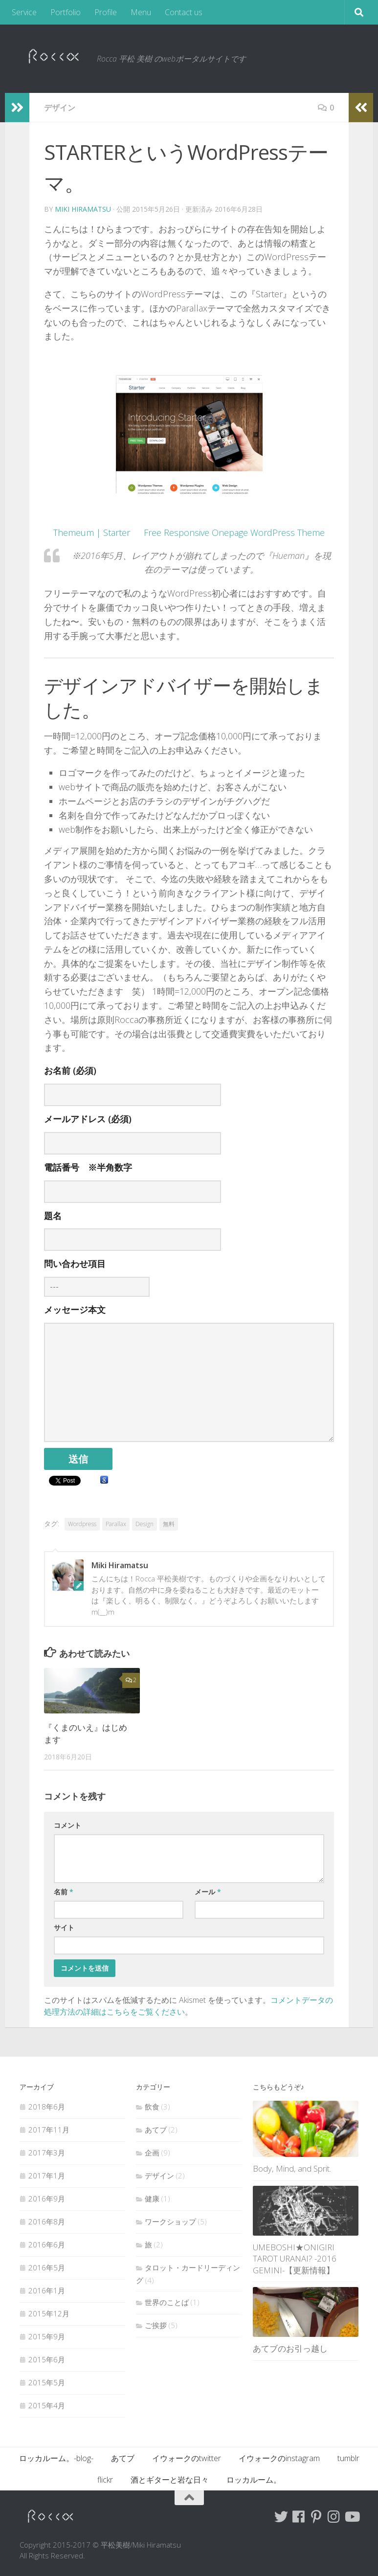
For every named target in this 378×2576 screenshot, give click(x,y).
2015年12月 (48, 2313)
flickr (105, 2479)
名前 (63, 1891)
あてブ (156, 2129)
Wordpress (82, 1524)
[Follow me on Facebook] (299, 2517)
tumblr (348, 2458)
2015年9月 (46, 2336)
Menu (141, 12)
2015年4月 (46, 2405)
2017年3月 (46, 2152)
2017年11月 (48, 2129)
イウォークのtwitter (186, 2458)
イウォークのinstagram (279, 2458)
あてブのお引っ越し (290, 2348)
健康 (152, 2198)
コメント (67, 1825)
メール (208, 1891)
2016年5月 (46, 2267)
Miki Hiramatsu (83, 209)
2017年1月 (46, 2175)
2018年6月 (46, 2106)
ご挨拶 (156, 2325)
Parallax (116, 1524)
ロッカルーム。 (253, 2479)
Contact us (183, 12)
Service (24, 12)
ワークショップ (170, 2221)
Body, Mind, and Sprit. (292, 2168)
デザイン (59, 107)
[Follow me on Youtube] (351, 2517)
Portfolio (65, 12)
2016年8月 (46, 2221)
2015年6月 (46, 2359)
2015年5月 (46, 2382)
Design (144, 1524)
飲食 (152, 2106)
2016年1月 (46, 2290)
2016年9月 (46, 2198)
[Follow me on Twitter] (281, 2517)
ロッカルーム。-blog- (56, 2458)
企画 (152, 2152)
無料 (169, 1524)
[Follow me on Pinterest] (316, 2517)
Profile (105, 12)
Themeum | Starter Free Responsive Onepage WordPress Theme (189, 532)
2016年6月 (46, 2244)
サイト (64, 1927)
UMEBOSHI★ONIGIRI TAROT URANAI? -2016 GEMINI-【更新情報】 (294, 2259)
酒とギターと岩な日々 (170, 2479)
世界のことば (167, 2302)
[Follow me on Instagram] (334, 2517)
